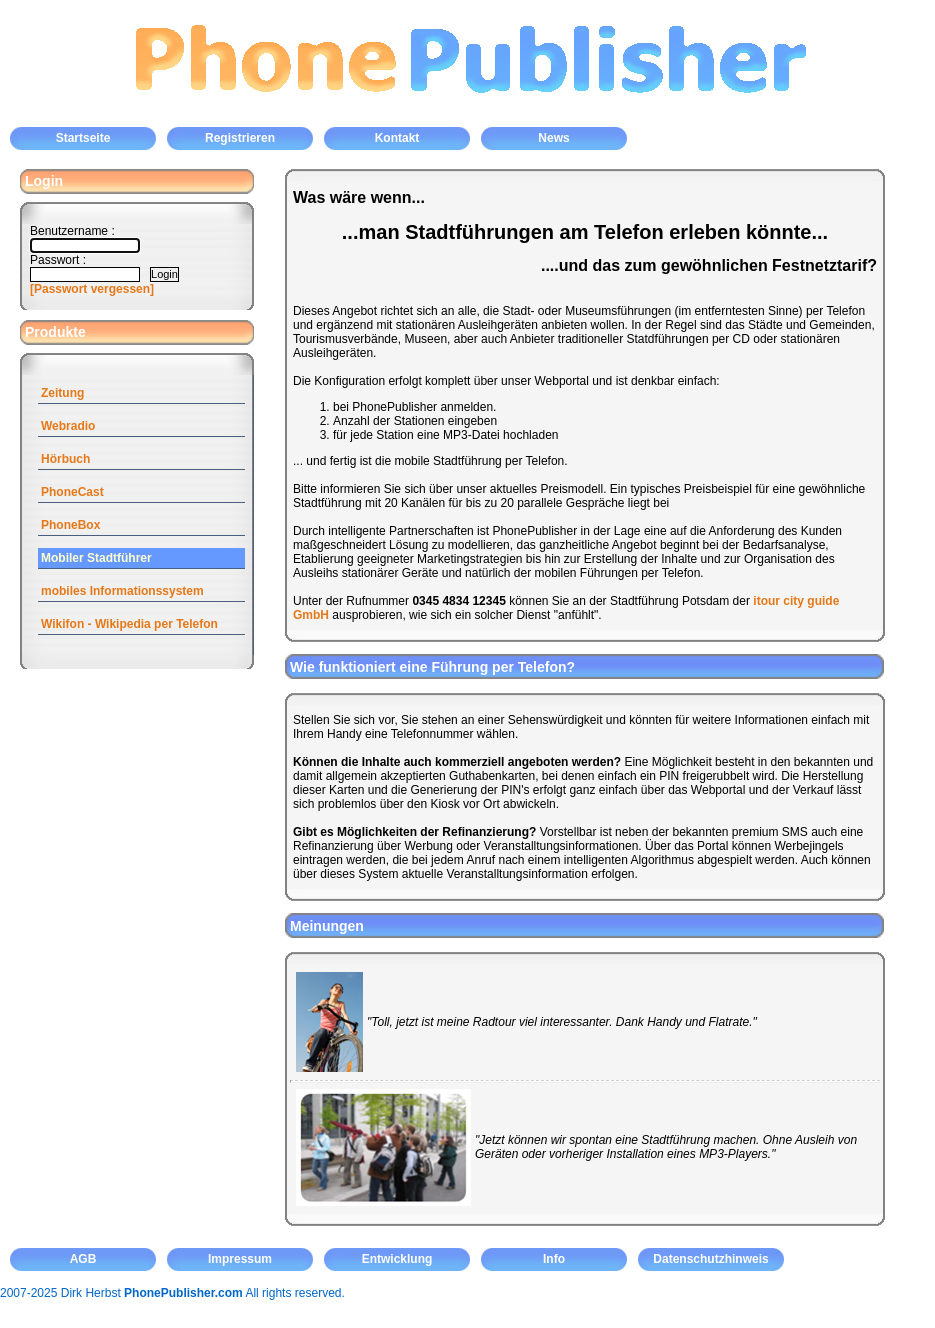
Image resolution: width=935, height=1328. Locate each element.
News (553, 138)
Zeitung (62, 393)
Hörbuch (65, 459)
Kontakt (397, 138)
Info (554, 1259)
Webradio (68, 426)
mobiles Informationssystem (122, 591)
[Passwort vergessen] (92, 289)
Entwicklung (397, 1259)
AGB (83, 1259)
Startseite (83, 138)
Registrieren (240, 138)
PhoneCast (72, 492)
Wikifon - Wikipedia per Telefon (129, 624)
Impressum (240, 1259)
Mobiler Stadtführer (96, 558)
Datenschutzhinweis (710, 1259)
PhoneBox (70, 525)
